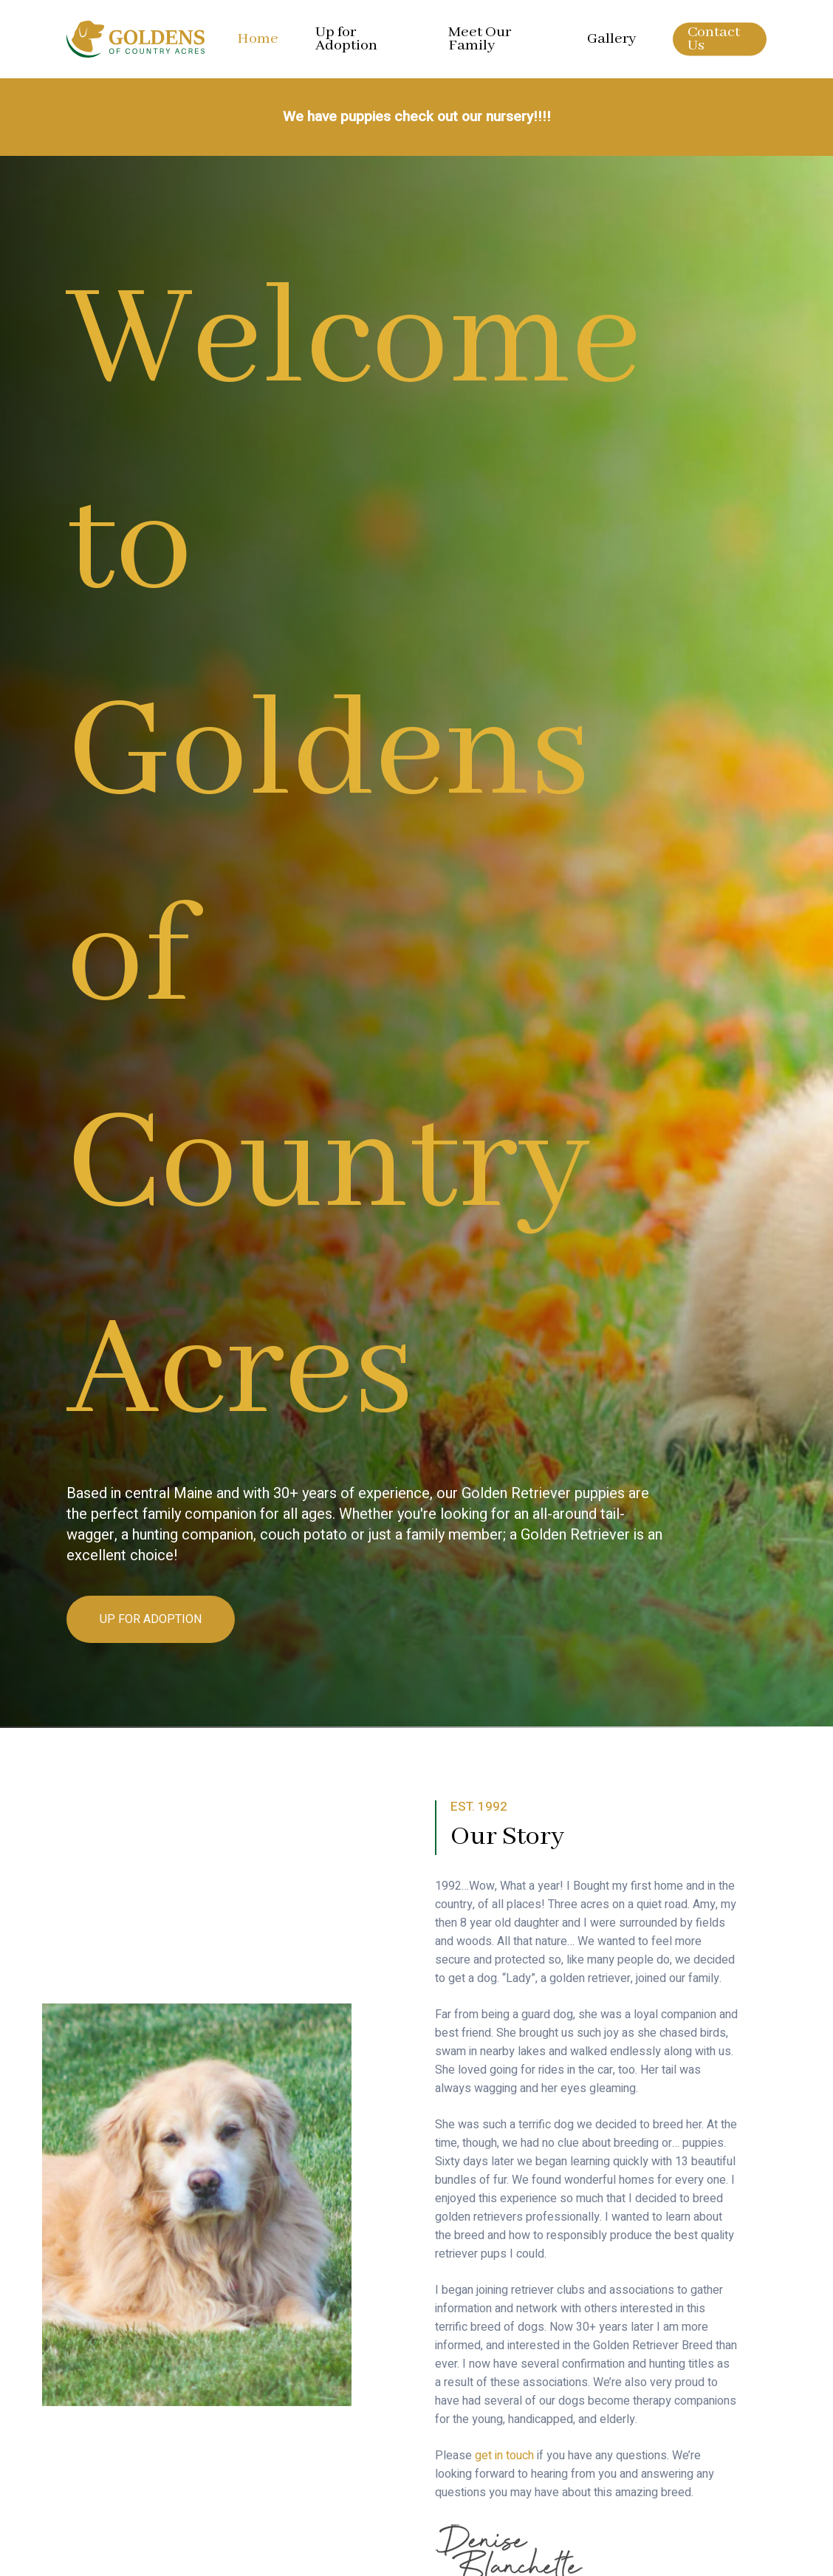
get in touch (504, 2455)
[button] (151, 1619)
